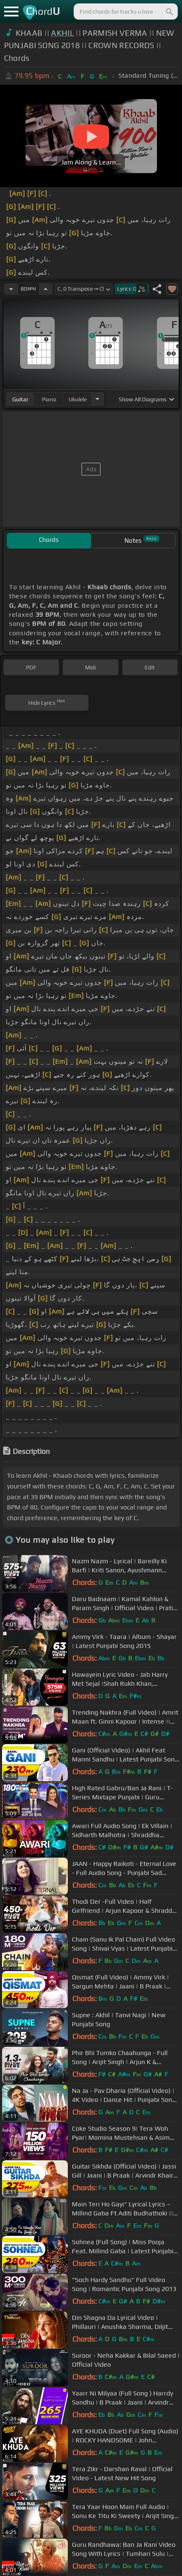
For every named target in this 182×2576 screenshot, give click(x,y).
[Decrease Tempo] (11, 289)
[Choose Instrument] (97, 399)
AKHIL (62, 32)
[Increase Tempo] (46, 289)
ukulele (78, 399)
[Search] (168, 11)
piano (49, 399)
